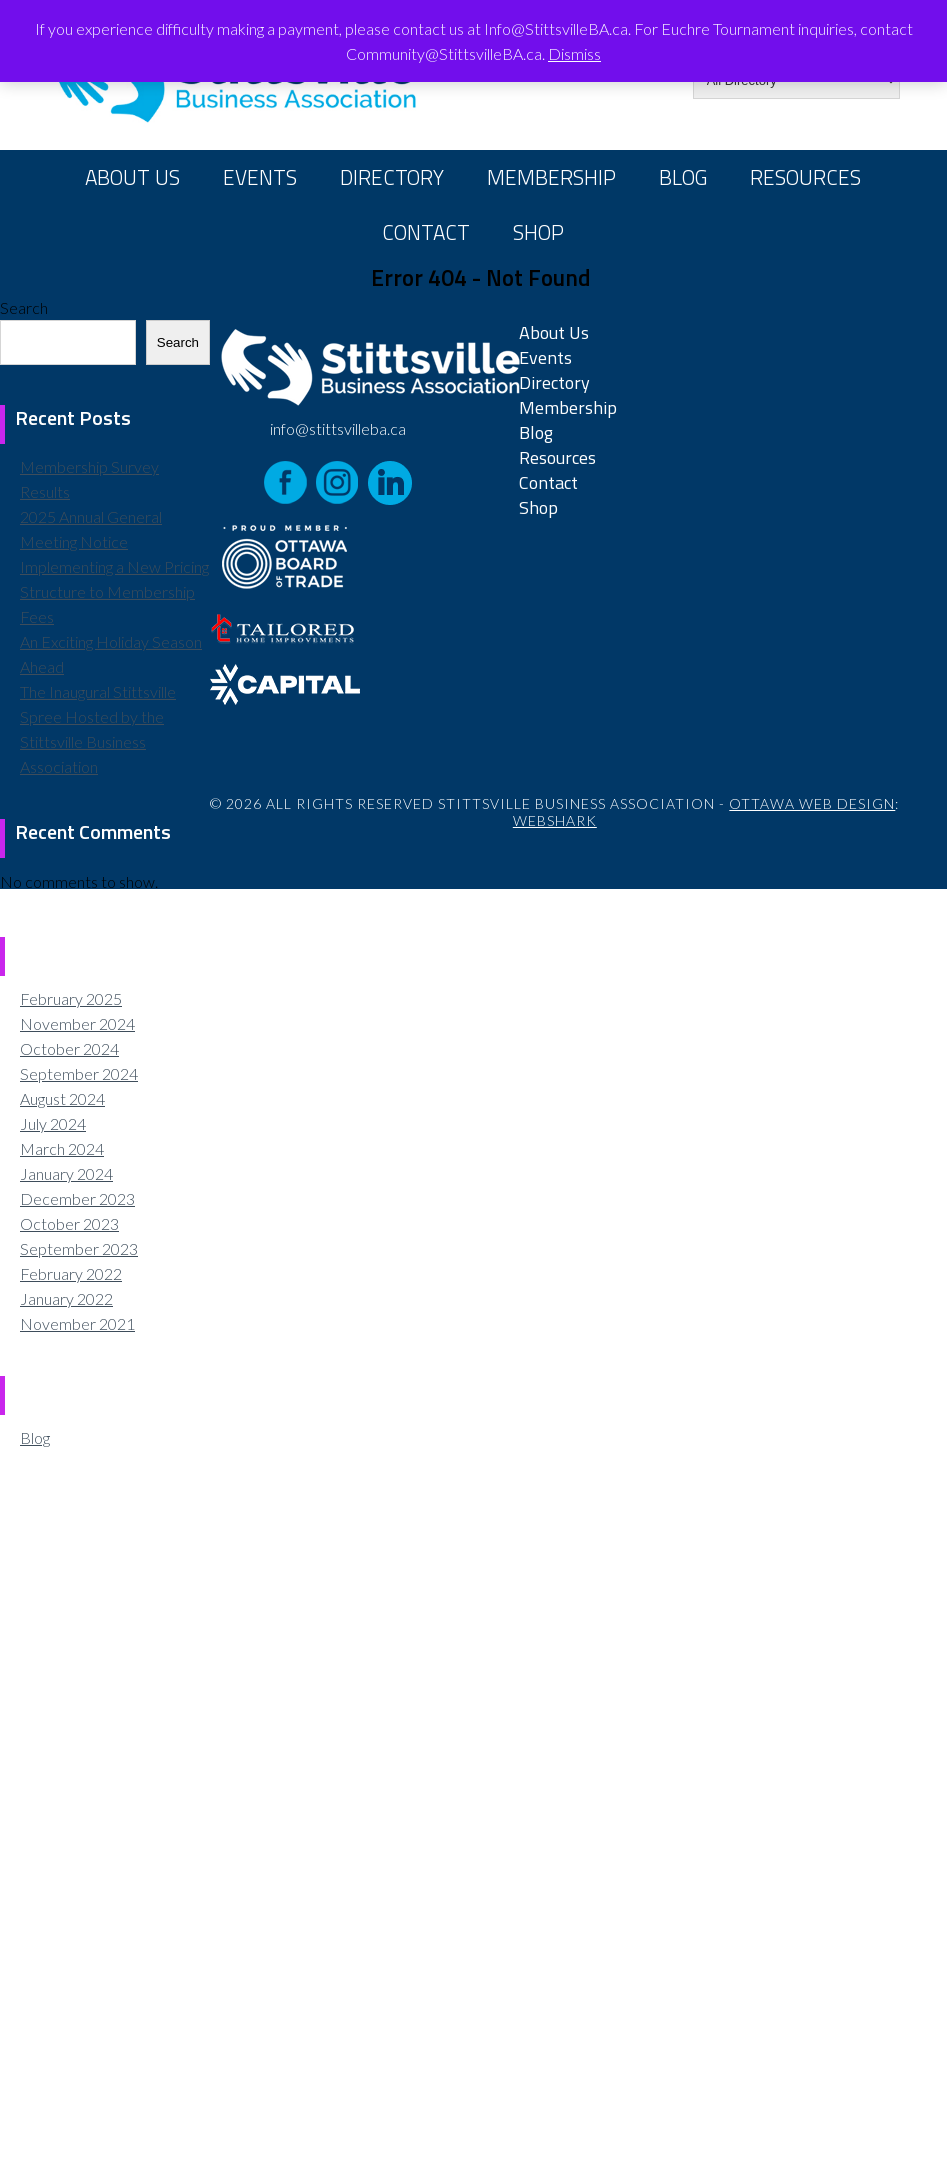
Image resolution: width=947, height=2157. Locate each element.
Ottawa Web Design (812, 803)
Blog (683, 177)
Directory (392, 177)
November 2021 (77, 1323)
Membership (551, 177)
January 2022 (66, 1298)
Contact (426, 232)
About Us (132, 177)
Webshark (555, 820)
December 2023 (77, 1198)
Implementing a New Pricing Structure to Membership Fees (114, 591)
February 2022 (71, 1273)
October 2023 (69, 1223)
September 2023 (79, 1248)
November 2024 (77, 1023)
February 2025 (71, 998)
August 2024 (62, 1098)
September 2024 (79, 1073)
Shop (538, 232)
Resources (805, 177)
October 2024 (69, 1048)
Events (260, 177)
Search (24, 307)
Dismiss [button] (574, 53)
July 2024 (53, 1123)
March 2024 (62, 1148)
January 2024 (66, 1173)
